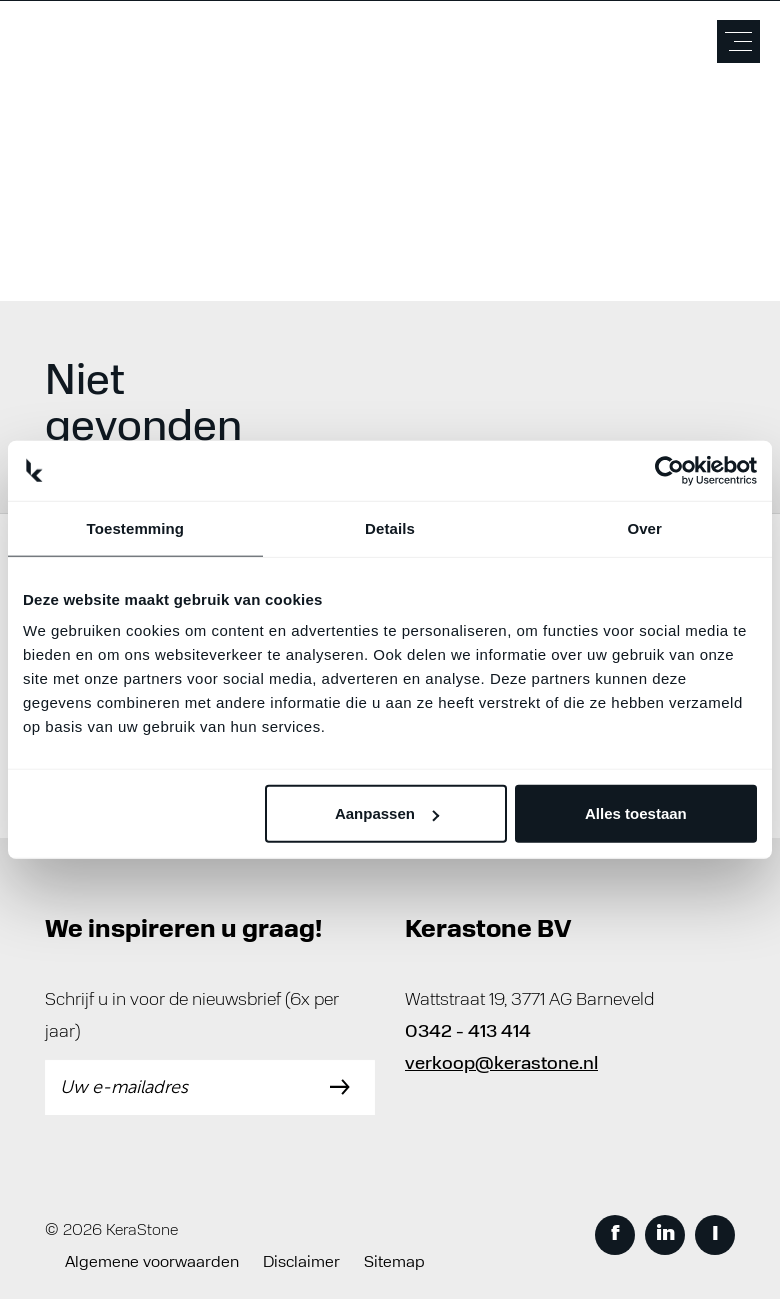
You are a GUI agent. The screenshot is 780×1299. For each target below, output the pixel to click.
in (665, 1235)
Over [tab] (644, 527)
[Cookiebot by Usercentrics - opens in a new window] (669, 470)
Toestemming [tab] (136, 527)
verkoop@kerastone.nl (501, 1064)
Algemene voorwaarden (152, 1263)
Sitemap (394, 1263)
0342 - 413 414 (468, 1032)
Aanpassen (387, 813)
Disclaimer (301, 1263)
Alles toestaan (636, 813)
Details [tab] (390, 527)
